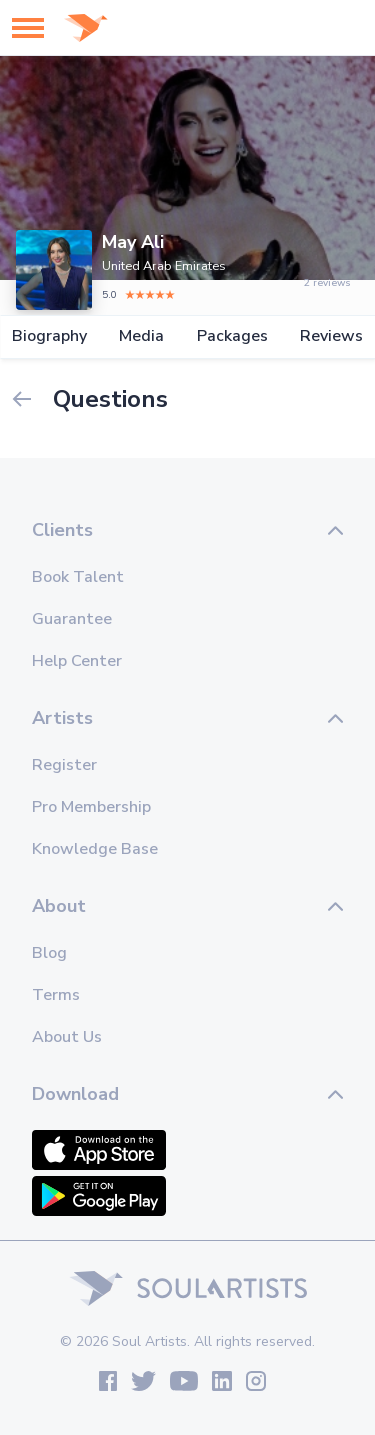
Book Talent (78, 577)
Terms (56, 995)
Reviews (331, 336)
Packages (232, 336)
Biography (49, 336)
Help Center (77, 661)
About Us (67, 1037)
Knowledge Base (95, 849)
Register (64, 765)
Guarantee (72, 619)
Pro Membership (91, 807)
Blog (49, 953)
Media (141, 336)
